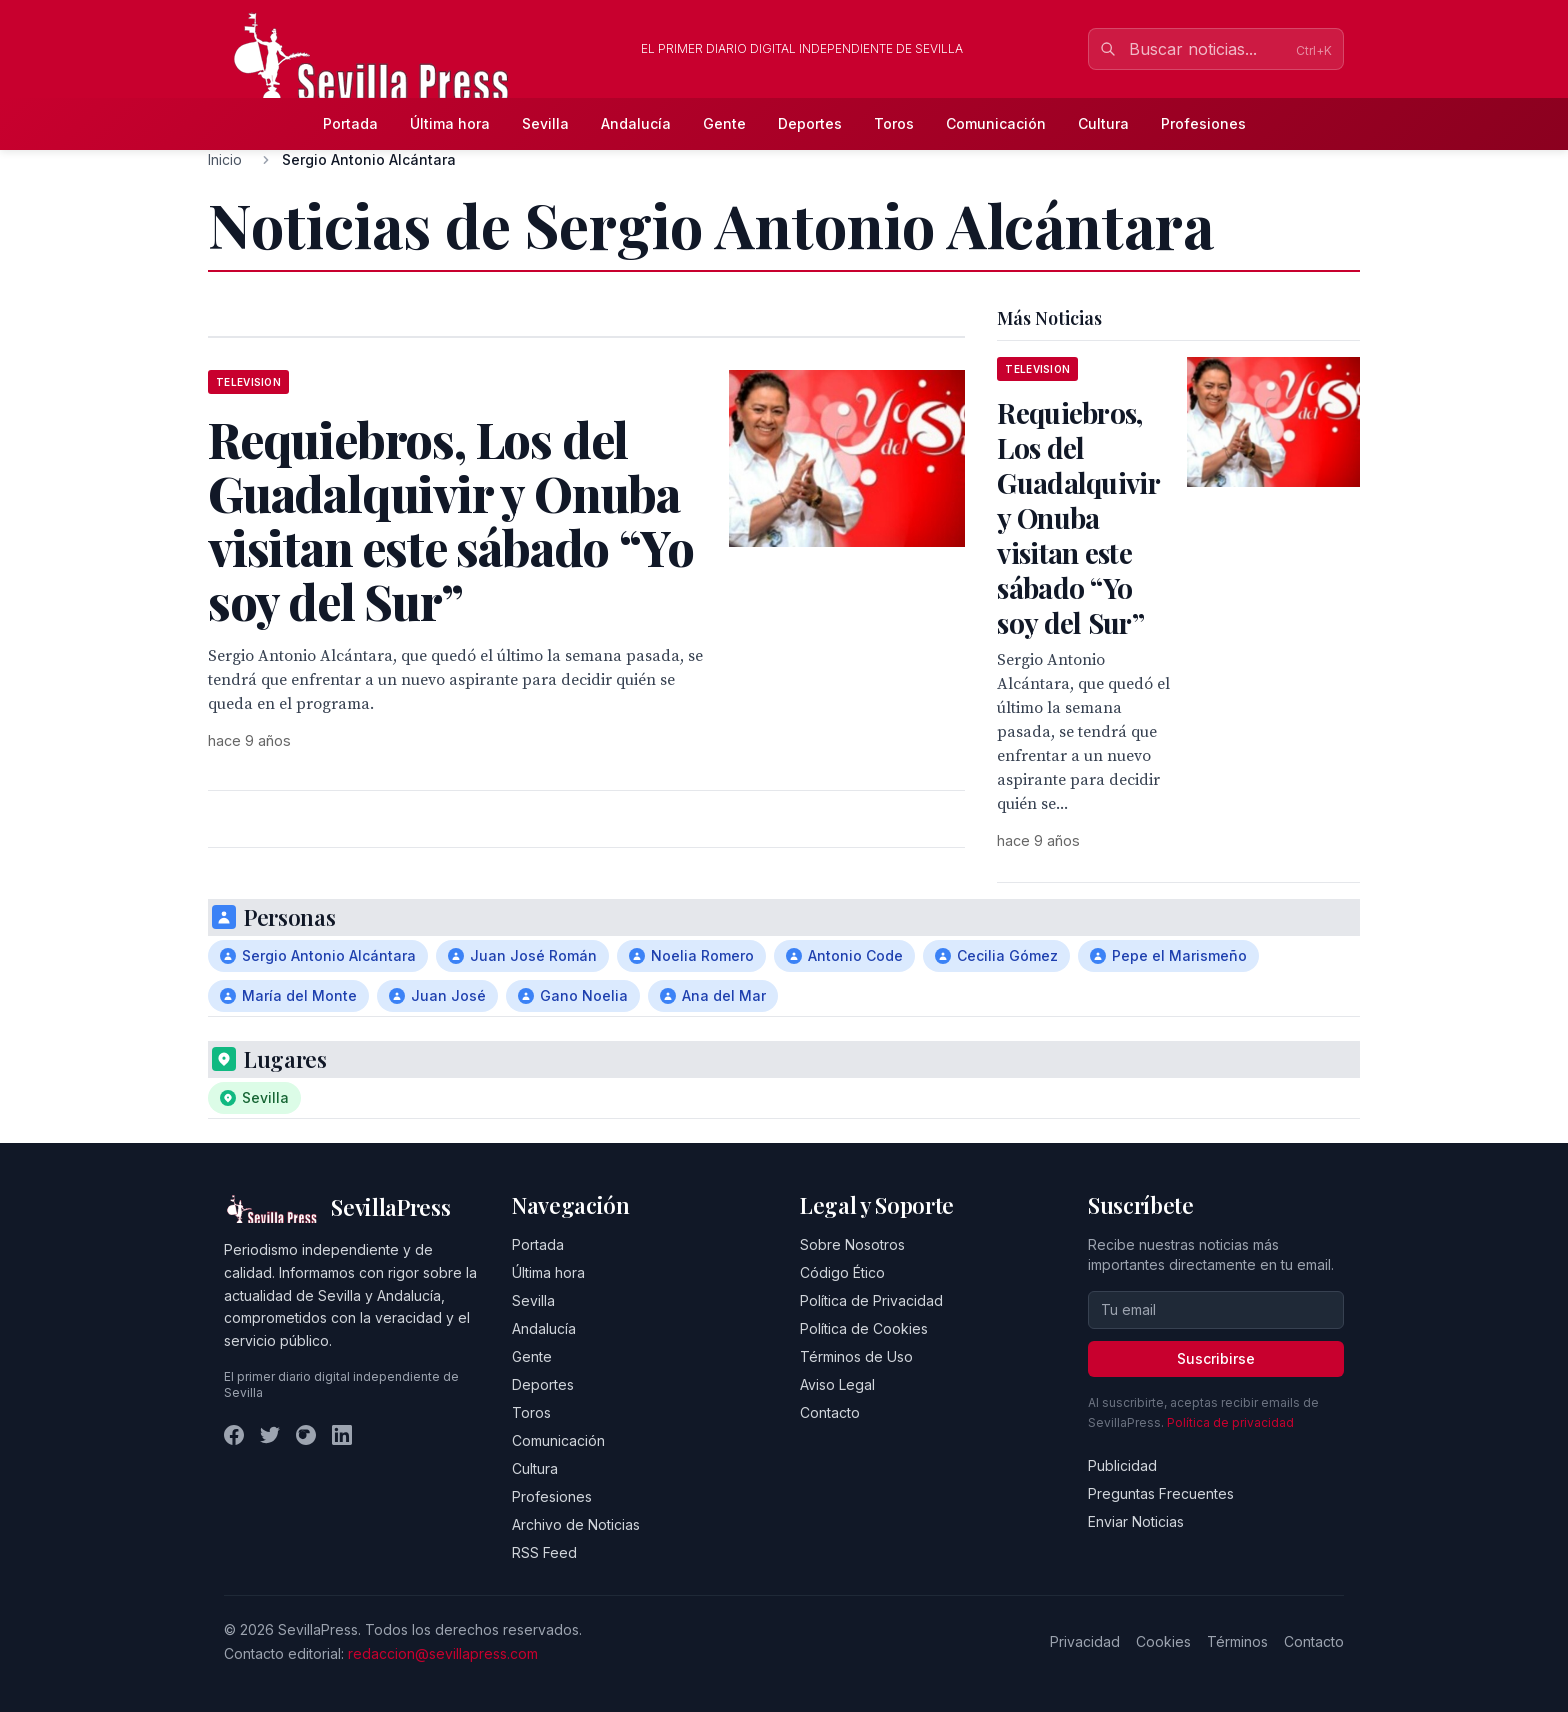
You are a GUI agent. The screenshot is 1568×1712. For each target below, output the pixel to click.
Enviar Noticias (1136, 1521)
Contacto (830, 1412)
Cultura (1103, 123)
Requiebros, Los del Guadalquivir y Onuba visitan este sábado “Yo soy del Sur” (1078, 517)
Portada (350, 123)
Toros (894, 123)
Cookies (1163, 1641)
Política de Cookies (864, 1328)
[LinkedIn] (342, 1435)
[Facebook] (234, 1435)
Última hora (450, 123)
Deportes (810, 123)
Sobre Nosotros (852, 1244)
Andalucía (636, 123)
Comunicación (996, 123)
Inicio (225, 159)
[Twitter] (270, 1435)
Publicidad (1122, 1465)
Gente (724, 123)
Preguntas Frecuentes (1161, 1493)
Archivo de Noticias (576, 1524)
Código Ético (842, 1272)
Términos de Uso (856, 1356)
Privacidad (1085, 1641)
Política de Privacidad (871, 1300)
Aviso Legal (837, 1384)
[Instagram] (306, 1435)
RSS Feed (544, 1552)
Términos (1237, 1641)
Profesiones (1203, 123)
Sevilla (545, 123)
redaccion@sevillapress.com (443, 1653)
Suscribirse (1216, 1358)
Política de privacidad (1230, 1422)
